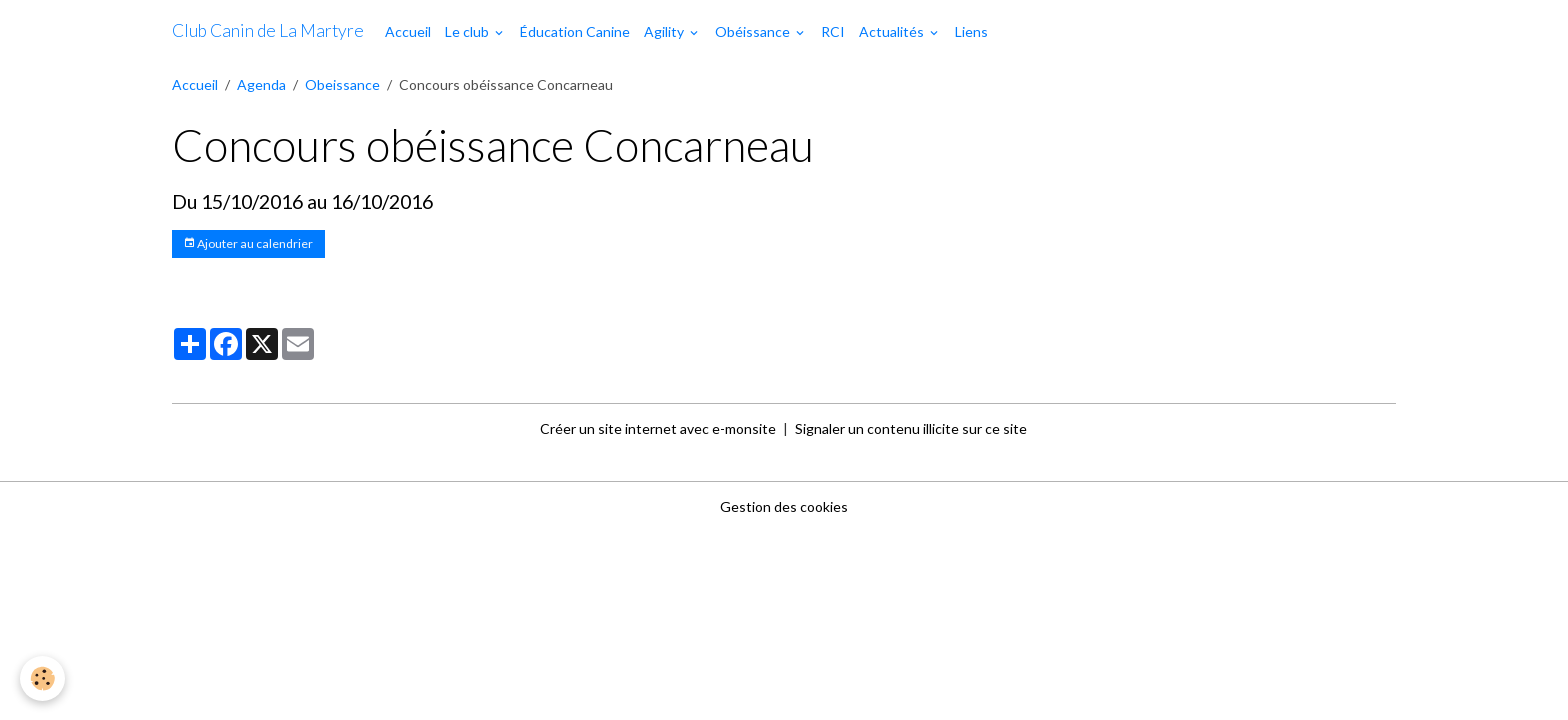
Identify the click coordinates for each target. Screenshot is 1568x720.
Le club (468, 31)
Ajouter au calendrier (248, 243)
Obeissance (342, 84)
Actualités (893, 31)
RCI (833, 31)
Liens (971, 31)
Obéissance (754, 31)
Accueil (408, 31)
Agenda (261, 84)
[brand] (268, 31)
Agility (665, 31)
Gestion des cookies (784, 506)
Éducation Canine (575, 31)
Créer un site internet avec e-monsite (658, 428)
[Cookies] (42, 678)
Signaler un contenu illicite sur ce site (911, 428)
